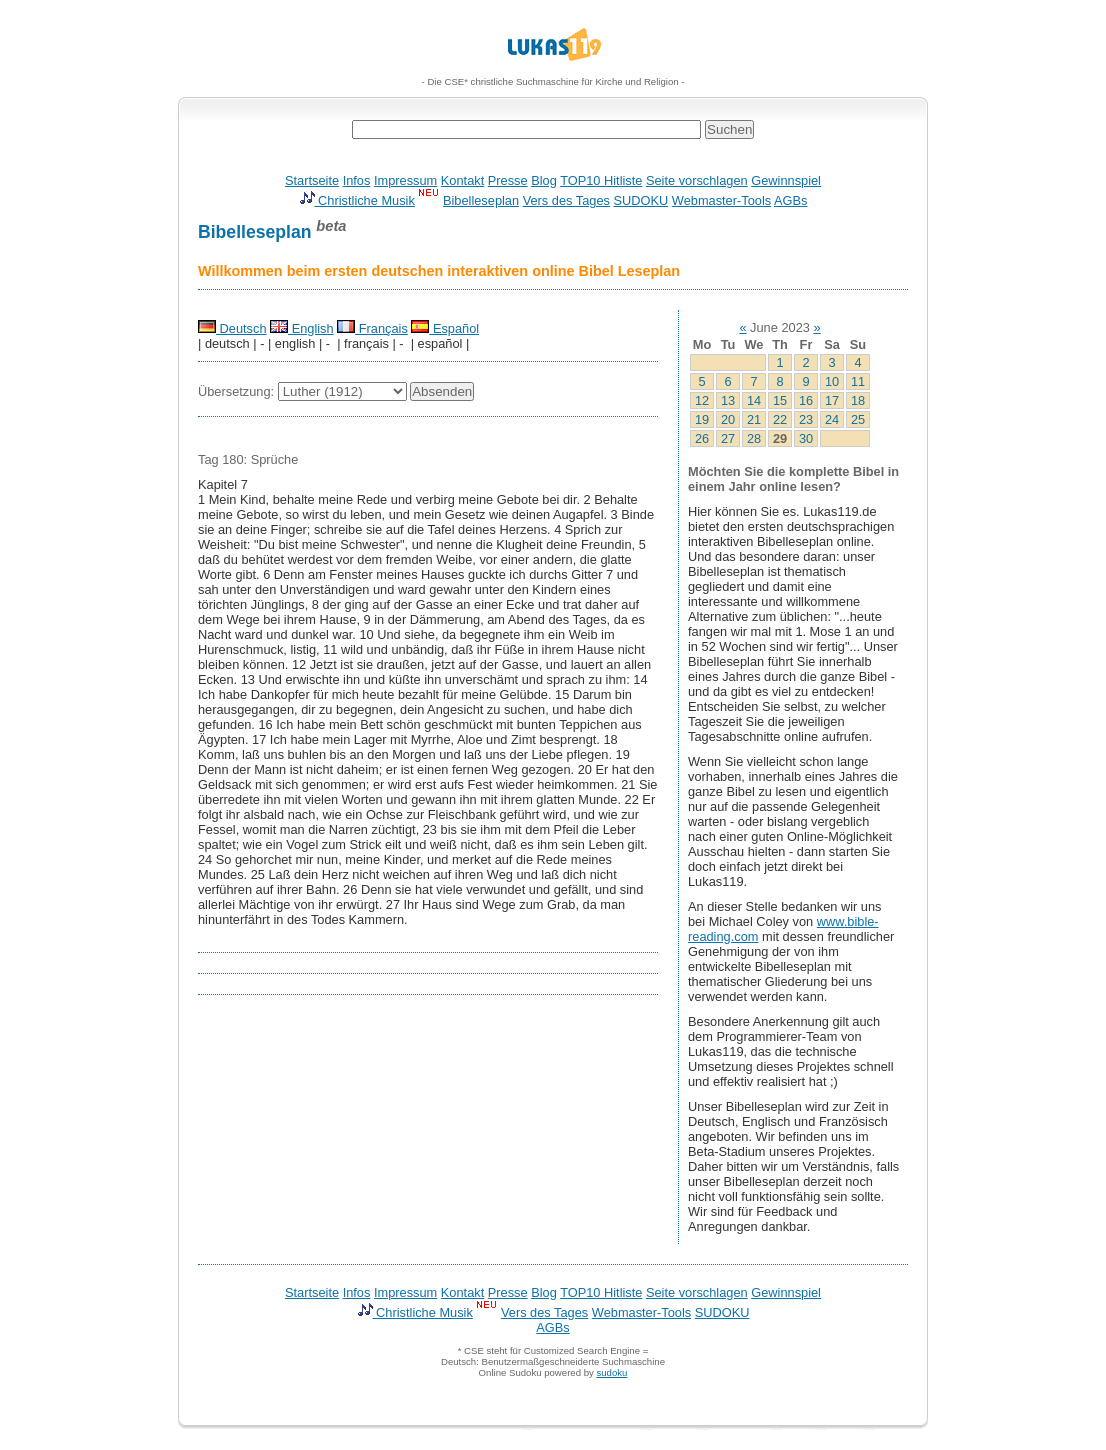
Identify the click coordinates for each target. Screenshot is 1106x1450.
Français (372, 328)
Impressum (405, 180)
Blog (544, 180)
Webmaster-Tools (721, 200)
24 (832, 419)
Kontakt (462, 180)
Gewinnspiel (786, 180)
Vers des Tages (566, 200)
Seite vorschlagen (697, 180)
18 (858, 400)
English (302, 328)
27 (728, 438)
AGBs (790, 200)
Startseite (312, 180)
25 (858, 419)
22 (780, 419)
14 (754, 400)
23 (806, 419)
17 (832, 400)
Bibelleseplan (481, 200)
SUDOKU (641, 200)
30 (806, 438)
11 (858, 381)
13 (728, 400)
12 (702, 400)
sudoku (611, 1372)
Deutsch (232, 328)
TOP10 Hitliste (601, 180)
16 (806, 400)
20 (728, 419)
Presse (508, 180)
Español (445, 328)
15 (780, 400)
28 (754, 438)
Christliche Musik (357, 200)
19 (702, 419)
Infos (357, 180)
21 (754, 419)
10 (832, 381)
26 (702, 438)
